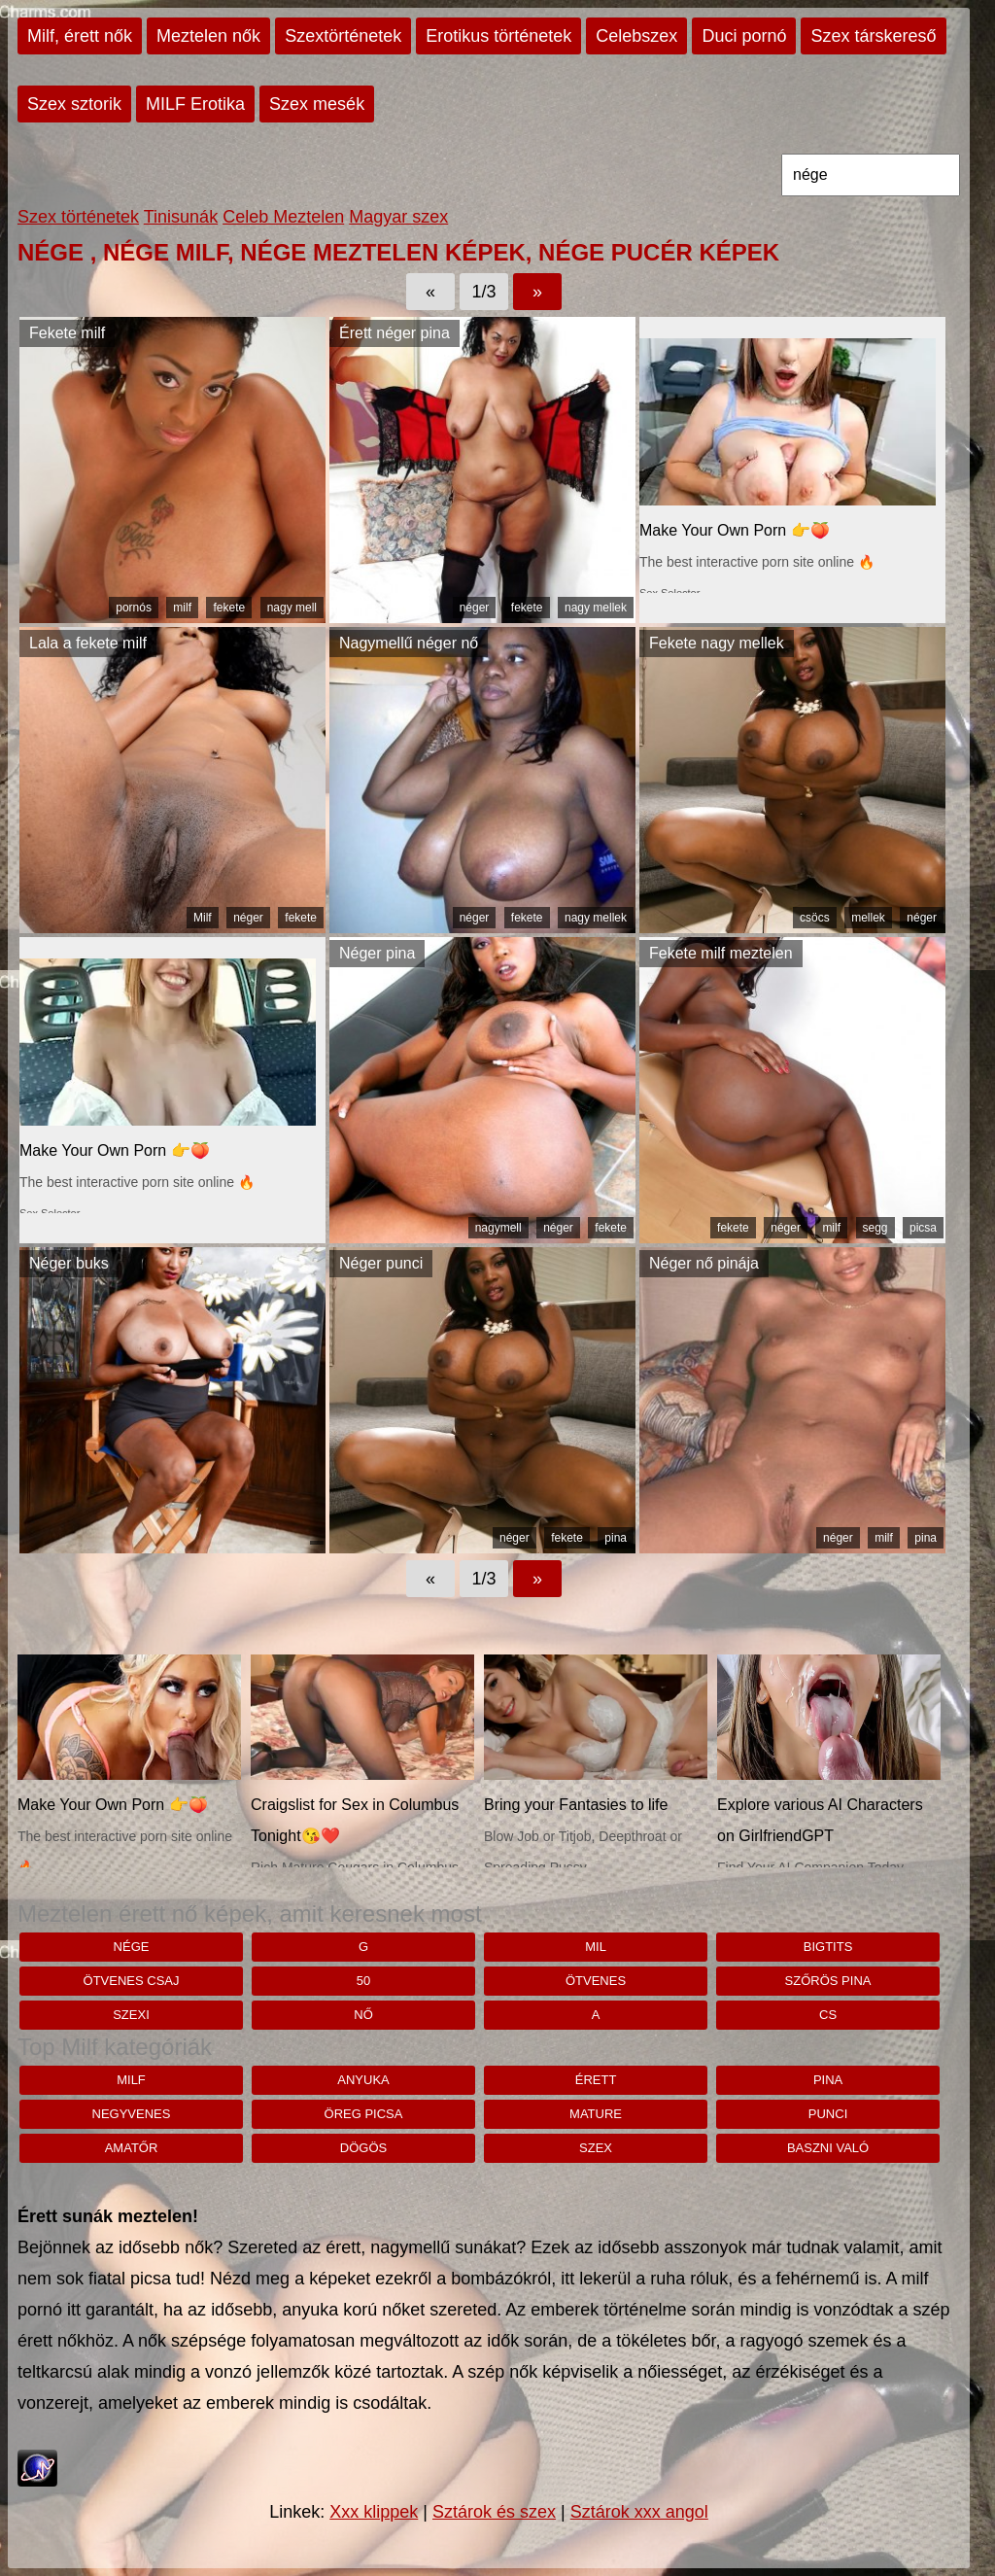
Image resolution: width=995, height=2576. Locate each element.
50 (363, 1980)
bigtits (828, 1946)
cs (828, 2014)
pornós (134, 607)
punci (827, 2113)
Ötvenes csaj (132, 1980)
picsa (923, 1228)
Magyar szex (398, 216)
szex (595, 2148)
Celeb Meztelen (283, 216)
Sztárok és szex (494, 2512)
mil (595, 1946)
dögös (363, 2148)
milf (182, 607)
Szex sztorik (74, 104)
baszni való (828, 2148)
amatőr (131, 2148)
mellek (868, 917)
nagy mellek (596, 607)
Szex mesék (316, 104)
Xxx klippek (373, 2512)
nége (132, 1946)
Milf (202, 917)
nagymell (498, 1228)
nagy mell (292, 607)
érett (596, 2079)
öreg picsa (364, 2113)
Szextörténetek (343, 36)
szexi (131, 2014)
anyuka (363, 2079)
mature (595, 2113)
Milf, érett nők (79, 36)
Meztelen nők (208, 36)
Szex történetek (78, 216)
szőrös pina (828, 1980)
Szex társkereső (873, 36)
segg (875, 1228)
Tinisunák (181, 216)
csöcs (815, 917)
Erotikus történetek (498, 36)
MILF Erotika (195, 104)
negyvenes (131, 2113)
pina (615, 1538)
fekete (229, 607)
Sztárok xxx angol (639, 2512)
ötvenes (596, 1980)
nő (363, 2014)
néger (475, 607)
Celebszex (636, 36)
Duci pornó (744, 36)
